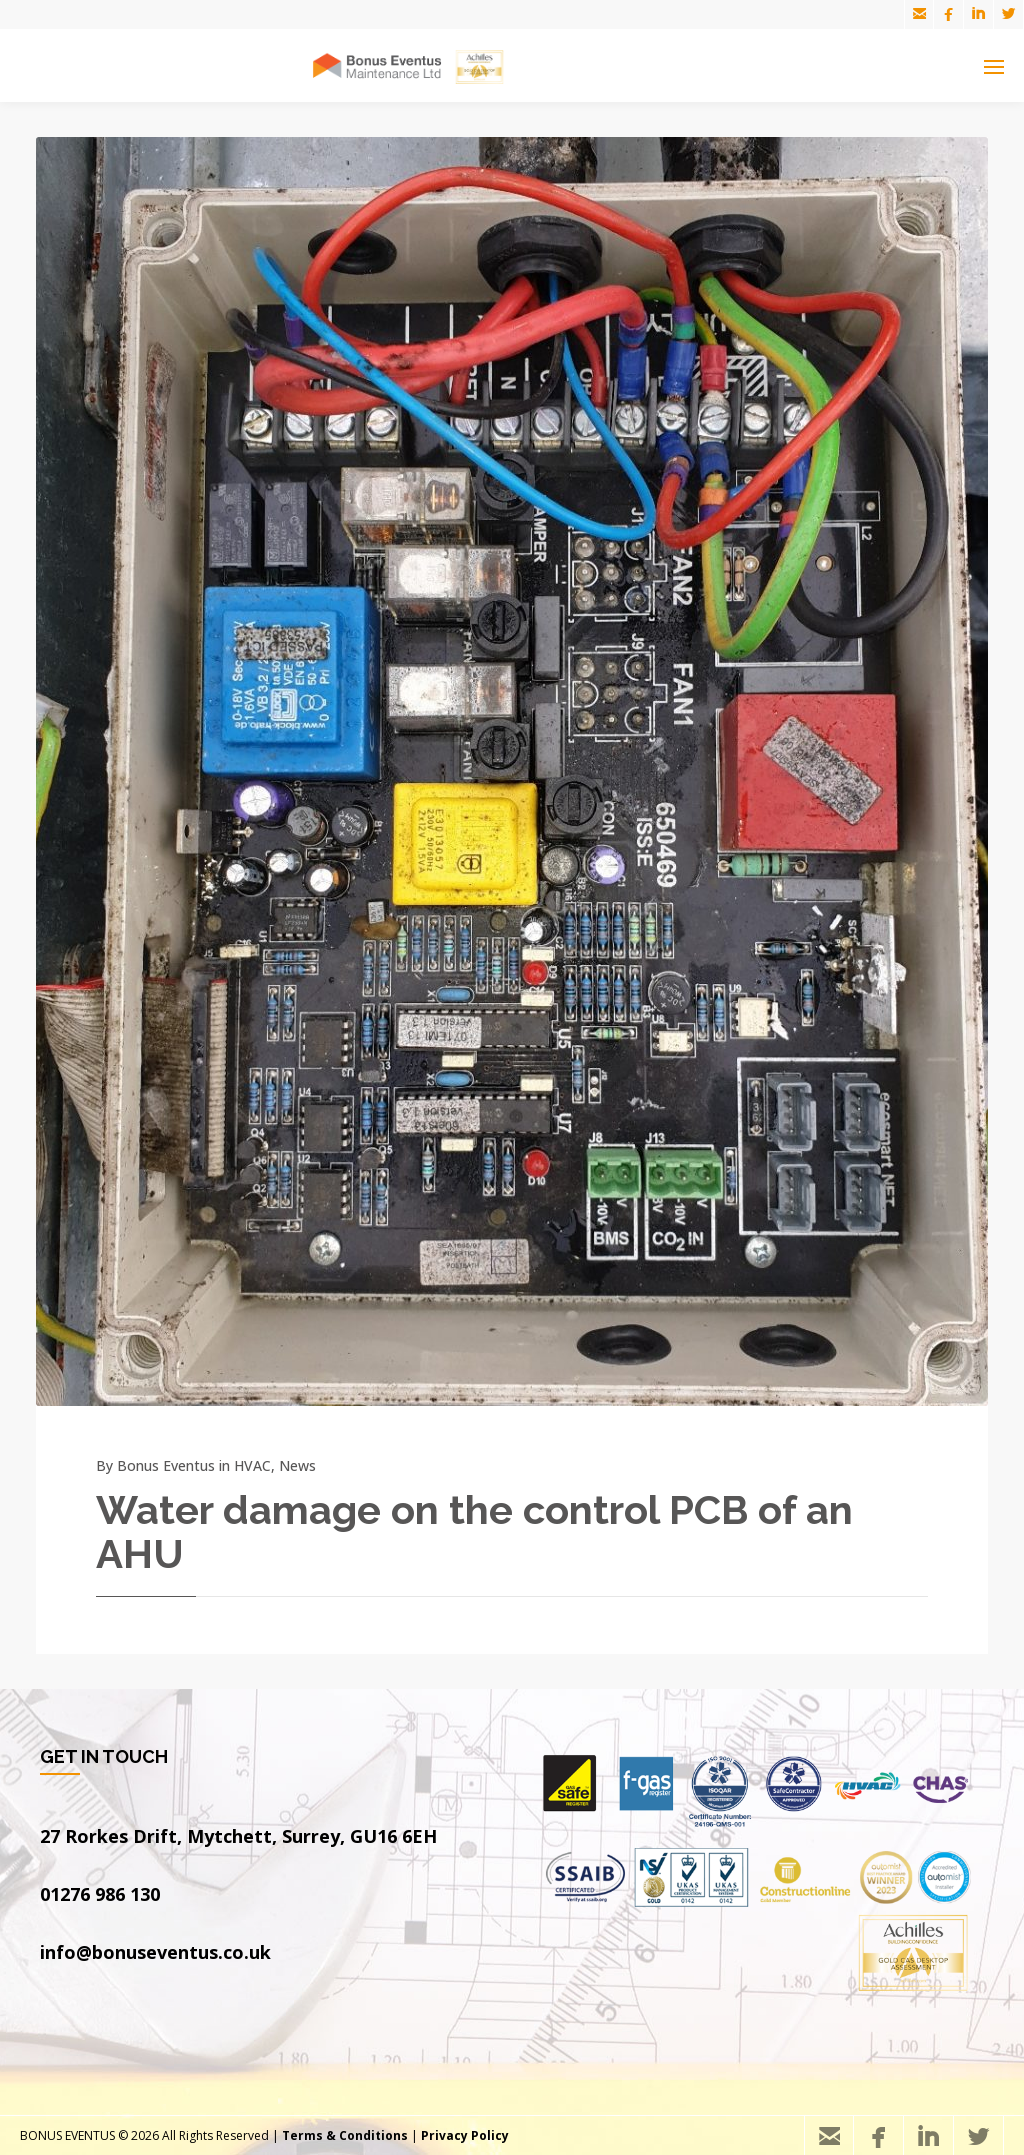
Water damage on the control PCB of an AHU (474, 1531)
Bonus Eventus (166, 1465)
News (297, 1465)
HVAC (252, 1465)
